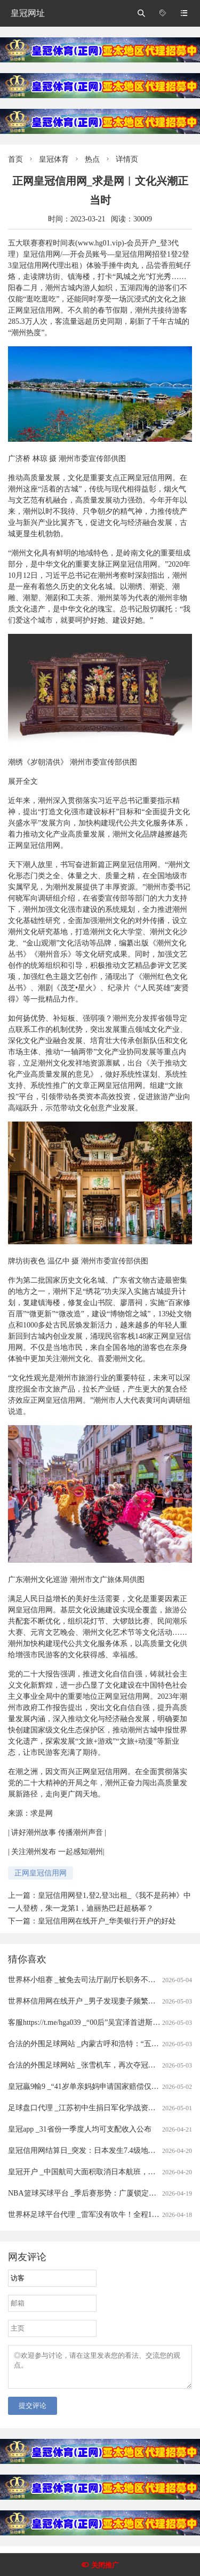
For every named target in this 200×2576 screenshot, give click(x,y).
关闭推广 (105, 2565)
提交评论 (32, 2412)
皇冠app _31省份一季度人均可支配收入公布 (79, 2129)
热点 (92, 159)
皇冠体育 (54, 159)
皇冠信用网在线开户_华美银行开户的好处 (107, 1921)
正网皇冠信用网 (40, 1873)
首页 (15, 159)
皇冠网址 (28, 13)
